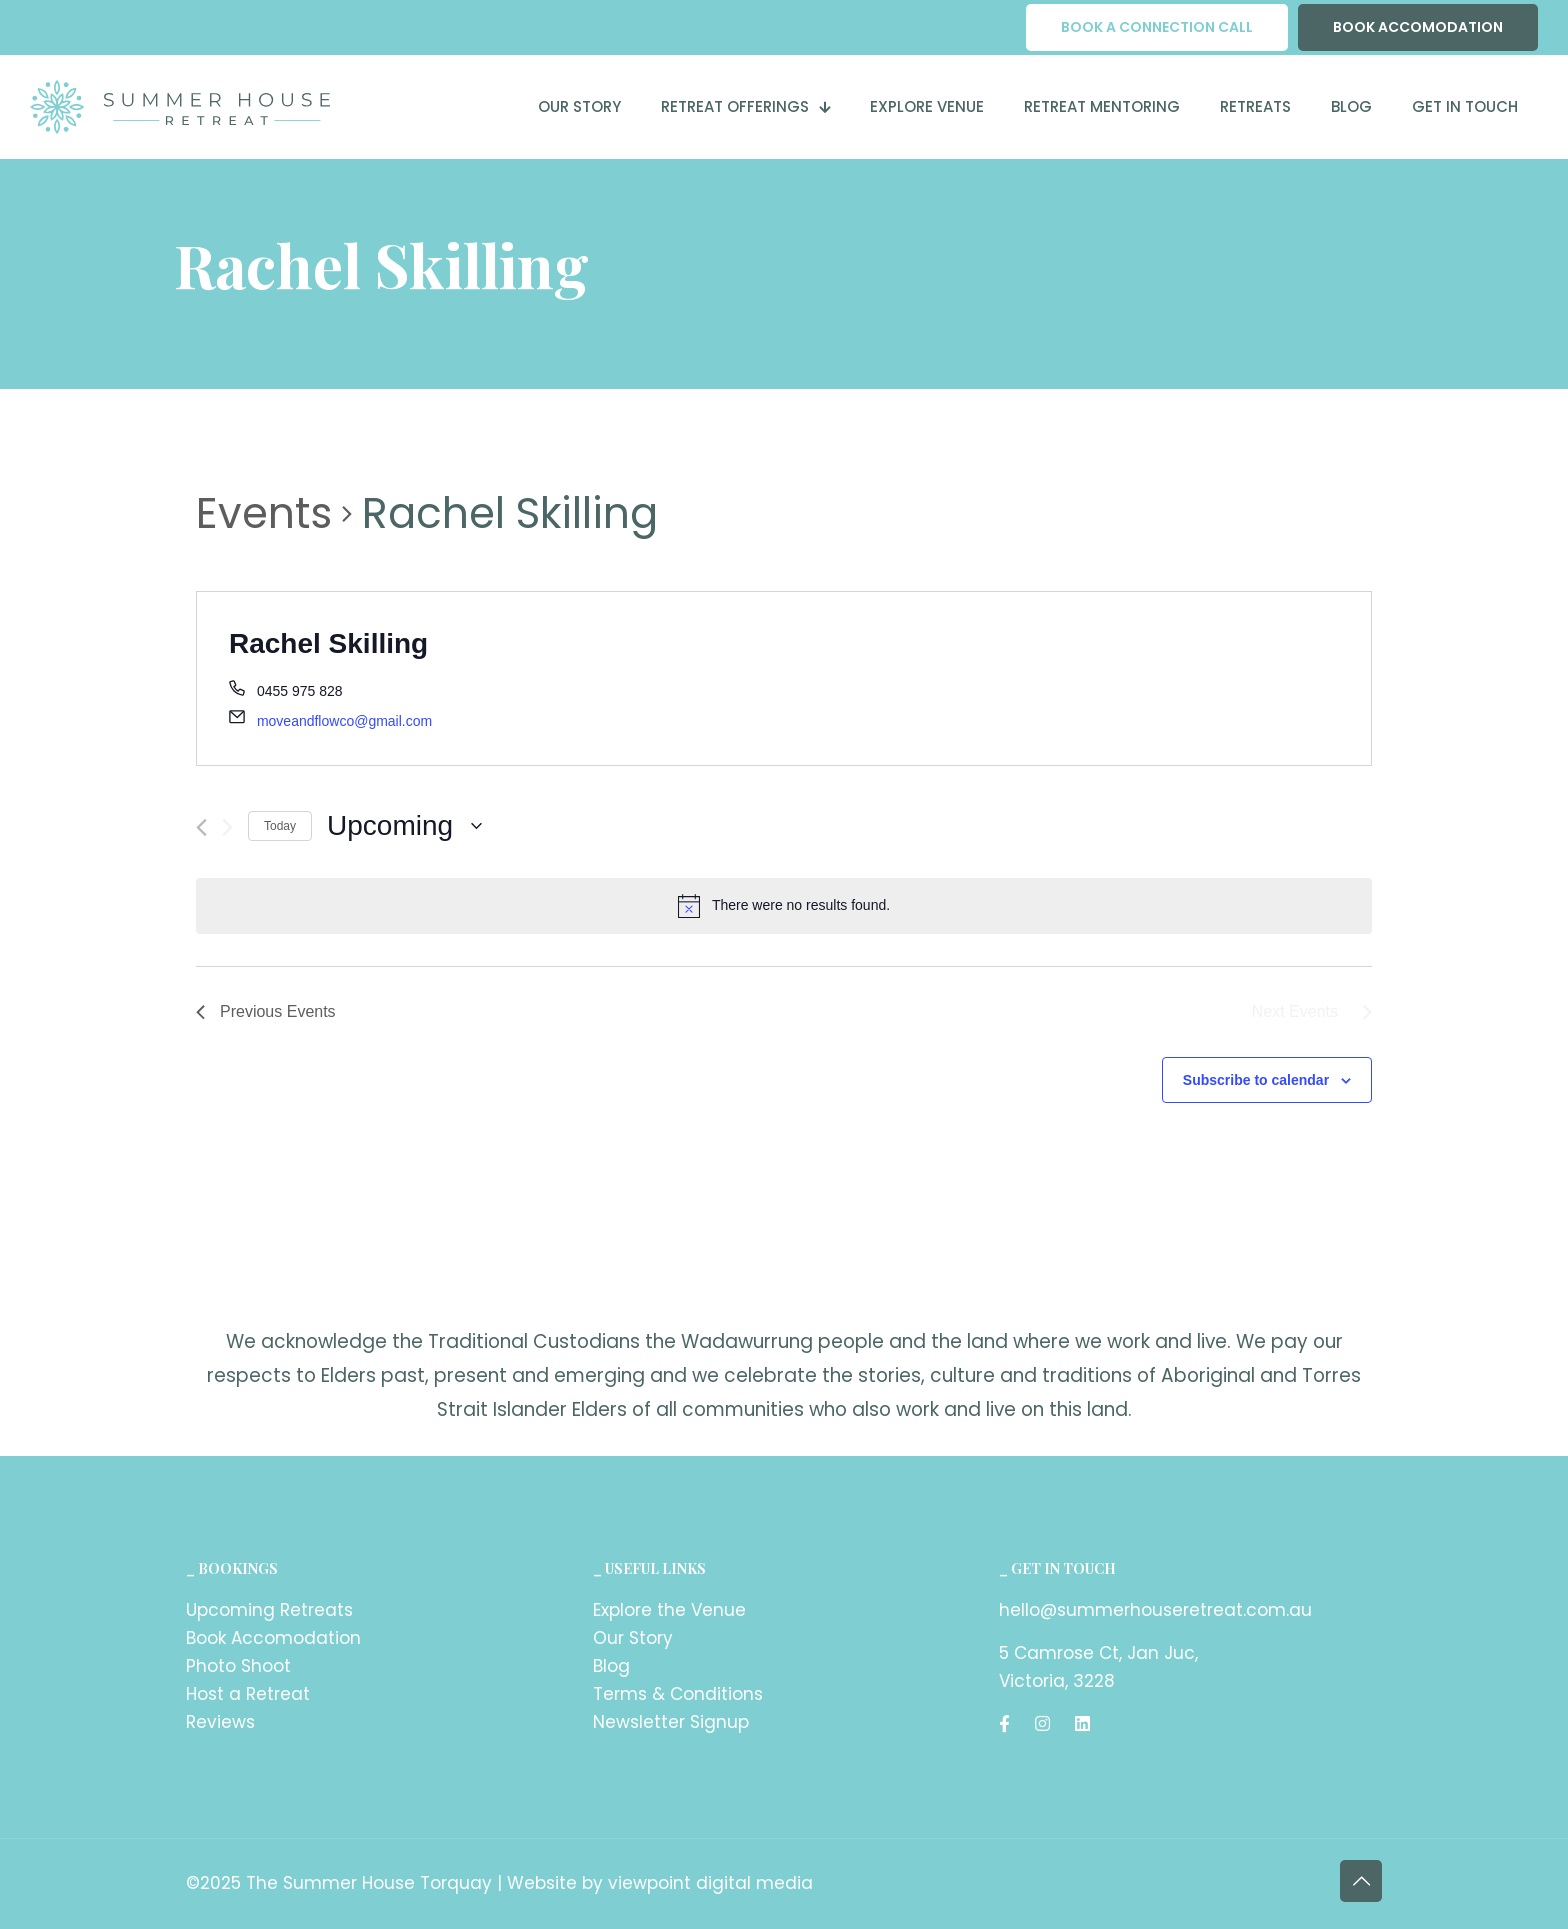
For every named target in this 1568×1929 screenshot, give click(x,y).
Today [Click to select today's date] (280, 826)
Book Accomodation (273, 1638)
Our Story (633, 1638)
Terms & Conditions (678, 1694)
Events (264, 514)
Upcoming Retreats (269, 1610)
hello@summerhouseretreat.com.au (1155, 1610)
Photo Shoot (238, 1666)
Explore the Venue (669, 1610)
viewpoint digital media (710, 1883)
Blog (611, 1666)
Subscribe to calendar (1256, 1080)
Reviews (220, 1722)
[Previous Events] (201, 827)
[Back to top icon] (1361, 1881)
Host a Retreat (248, 1694)
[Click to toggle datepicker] (404, 826)
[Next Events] (227, 827)
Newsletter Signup (671, 1722)
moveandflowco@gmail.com (344, 721)
